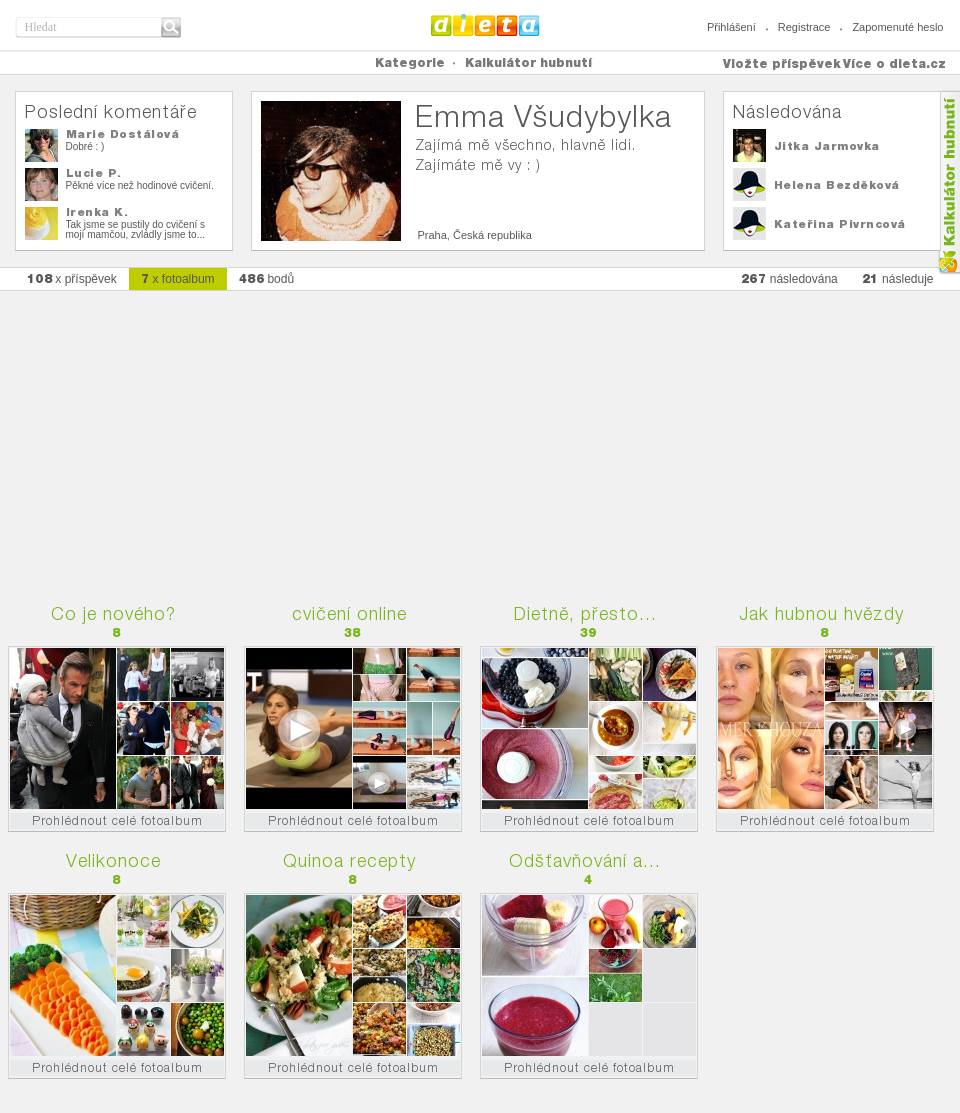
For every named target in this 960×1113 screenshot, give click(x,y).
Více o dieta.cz (894, 63)
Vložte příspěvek (782, 63)
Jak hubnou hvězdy (821, 613)
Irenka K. (97, 212)
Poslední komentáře (111, 111)
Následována (787, 111)
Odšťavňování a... (585, 860)
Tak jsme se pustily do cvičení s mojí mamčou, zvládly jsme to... (136, 229)
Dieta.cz (485, 25)
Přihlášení (731, 27)
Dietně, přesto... (585, 613)
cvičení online (349, 613)
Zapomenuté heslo (897, 27)
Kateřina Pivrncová (840, 224)
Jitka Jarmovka (827, 146)
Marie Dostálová (123, 134)
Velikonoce (113, 860)
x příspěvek (72, 278)
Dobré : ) (85, 146)
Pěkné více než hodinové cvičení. (140, 185)
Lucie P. (94, 173)
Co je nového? (113, 613)
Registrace (804, 27)
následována (789, 278)
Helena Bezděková (837, 185)
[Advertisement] (480, 437)
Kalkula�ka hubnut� (948, 182)
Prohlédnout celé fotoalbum (117, 820)
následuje (898, 278)
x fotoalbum (178, 278)
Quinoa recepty (349, 860)
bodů (267, 278)
